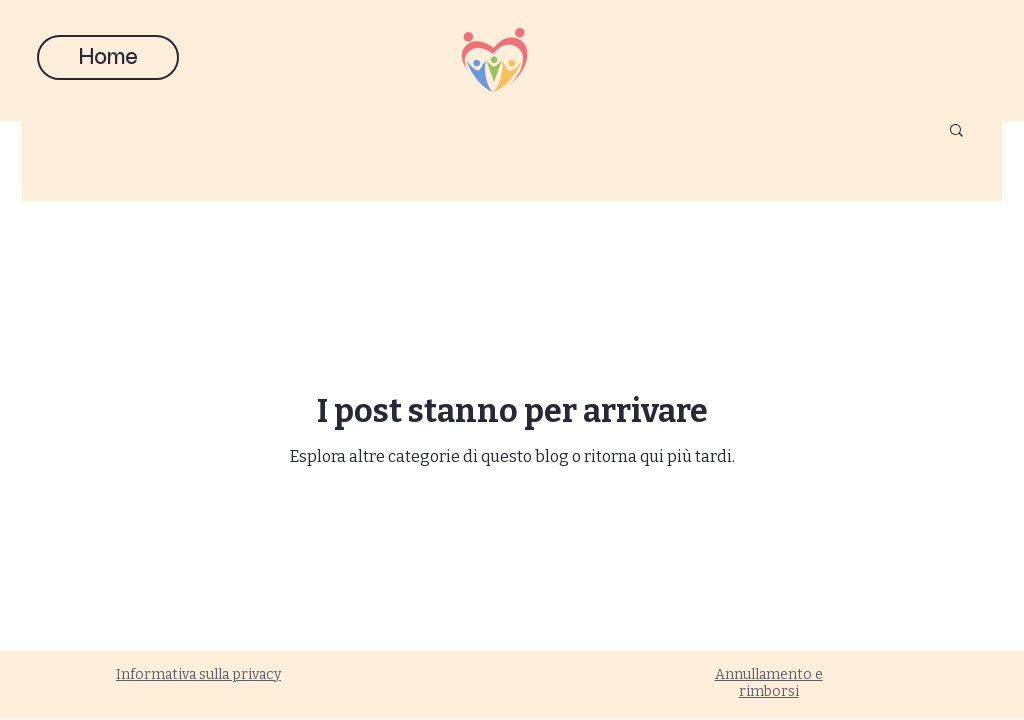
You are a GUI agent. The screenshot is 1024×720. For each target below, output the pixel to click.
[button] (956, 131)
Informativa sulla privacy (198, 674)
